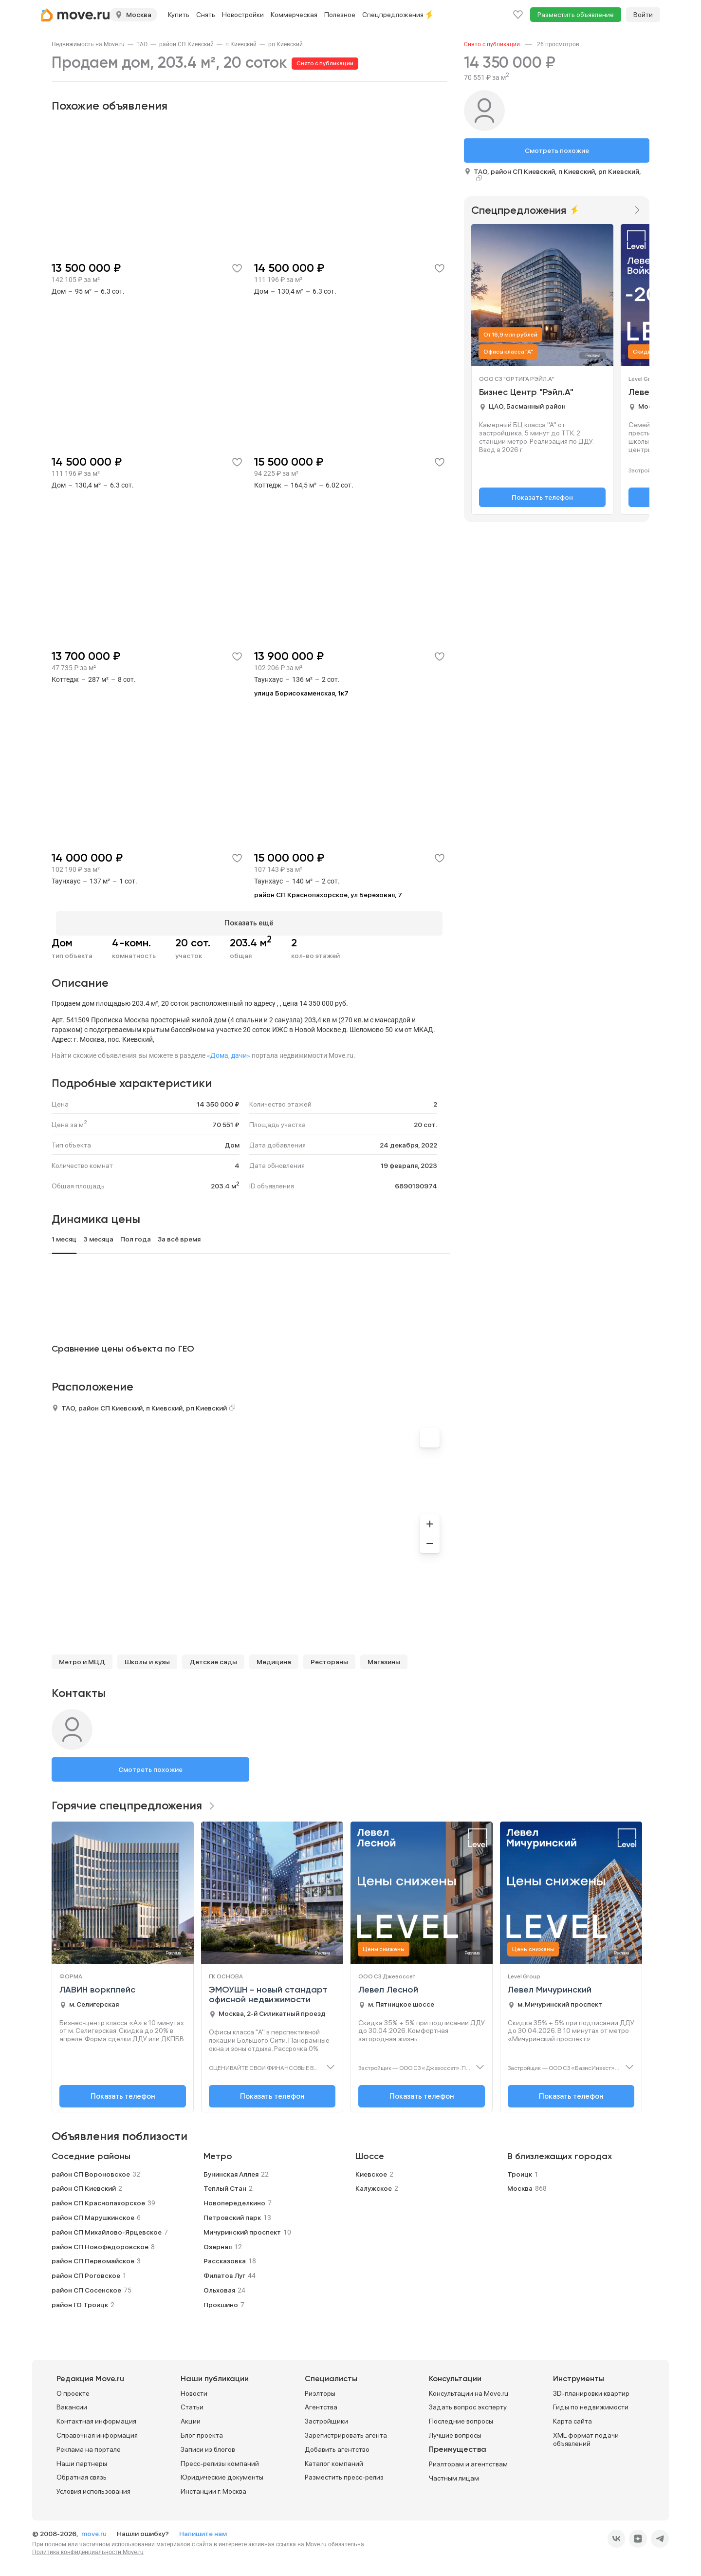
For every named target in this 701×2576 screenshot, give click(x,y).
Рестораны (329, 1657)
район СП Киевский (186, 44)
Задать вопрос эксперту (468, 2403)
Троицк (519, 2170)
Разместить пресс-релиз (344, 2473)
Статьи (192, 2403)
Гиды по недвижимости (590, 2403)
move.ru (94, 2529)
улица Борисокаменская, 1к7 (301, 693)
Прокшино (220, 2300)
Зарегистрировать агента (346, 2431)
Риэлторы (320, 2389)
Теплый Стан (224, 2184)
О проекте (73, 2389)
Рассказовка (224, 2257)
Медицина (274, 1657)
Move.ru (316, 2540)
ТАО (142, 44)
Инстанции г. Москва (213, 2487)
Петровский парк (232, 2213)
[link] (88, 44)
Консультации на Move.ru (468, 2389)
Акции (191, 2417)
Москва (520, 2184)
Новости (194, 2389)
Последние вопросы (461, 2417)
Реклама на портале (88, 2445)
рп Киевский (285, 44)
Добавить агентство (337, 2445)
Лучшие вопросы (455, 2431)
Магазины (384, 1657)
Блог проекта (202, 2431)
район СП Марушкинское (93, 2213)
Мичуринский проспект (242, 2228)
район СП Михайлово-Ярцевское (107, 2228)
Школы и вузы (147, 1657)
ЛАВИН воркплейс (97, 1985)
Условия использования (93, 2487)
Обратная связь (81, 2473)
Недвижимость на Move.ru (88, 44)
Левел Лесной (388, 1985)
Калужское (373, 2184)
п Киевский (241, 44)
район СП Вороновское (91, 2170)
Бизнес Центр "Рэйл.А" (526, 392)
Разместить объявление (575, 15)
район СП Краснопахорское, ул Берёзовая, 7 (328, 895)
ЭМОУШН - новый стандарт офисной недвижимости (268, 1990)
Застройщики (326, 2417)
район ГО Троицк (80, 2300)
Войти (643, 15)
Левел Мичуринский (549, 1985)
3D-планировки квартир (591, 2389)
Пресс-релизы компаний (220, 2459)
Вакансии (71, 2403)
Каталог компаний (334, 2459)
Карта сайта (572, 2417)
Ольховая (219, 2286)
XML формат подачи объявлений (586, 2435)
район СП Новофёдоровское (100, 2242)
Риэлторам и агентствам (468, 2459)
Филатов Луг (224, 2271)
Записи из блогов (208, 2445)
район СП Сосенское (86, 2286)
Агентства (321, 2403)
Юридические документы (222, 2473)
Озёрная (217, 2242)
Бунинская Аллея (230, 2170)
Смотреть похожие (150, 1765)
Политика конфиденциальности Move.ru (88, 2547)
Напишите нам (203, 2529)
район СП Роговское (86, 2271)
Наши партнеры (81, 2459)
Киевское (371, 2170)
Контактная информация (96, 2417)
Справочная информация (97, 2431)
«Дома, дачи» (228, 1051)
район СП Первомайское (93, 2257)
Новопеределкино (234, 2199)
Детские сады (213, 1657)
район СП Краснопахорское (98, 2199)
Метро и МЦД (82, 1657)
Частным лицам (454, 2474)
